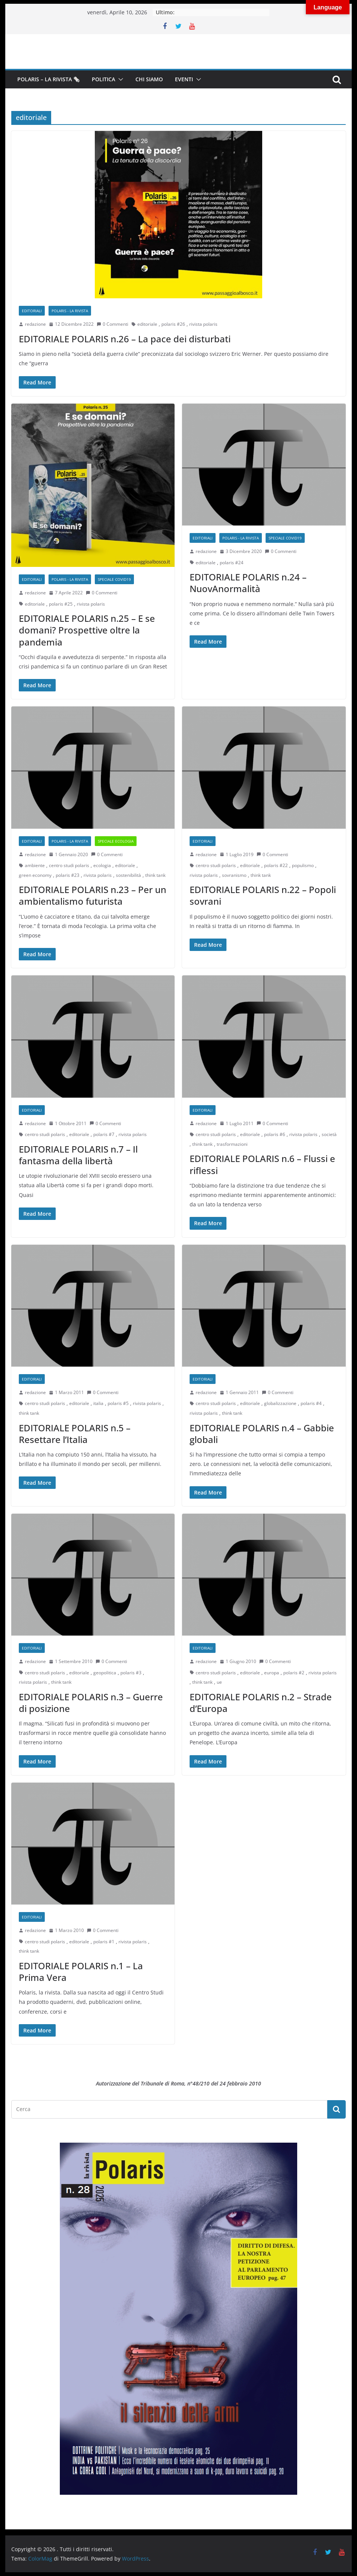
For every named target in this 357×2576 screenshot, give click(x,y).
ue (219, 1682)
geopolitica (104, 1672)
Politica (103, 79)
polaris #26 (173, 324)
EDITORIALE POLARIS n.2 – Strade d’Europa (261, 1702)
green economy (35, 875)
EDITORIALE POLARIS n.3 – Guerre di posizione (91, 1702)
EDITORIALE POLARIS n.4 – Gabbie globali (262, 1434)
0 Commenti (112, 324)
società (329, 1134)
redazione (35, 324)
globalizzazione (280, 1403)
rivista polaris (203, 324)
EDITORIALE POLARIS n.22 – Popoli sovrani (263, 895)
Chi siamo (149, 79)
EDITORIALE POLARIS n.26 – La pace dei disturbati (125, 339)
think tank (155, 875)
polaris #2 (293, 1672)
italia (98, 1403)
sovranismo (234, 875)
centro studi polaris (69, 865)
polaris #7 (103, 1134)
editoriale (147, 324)
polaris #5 (118, 1403)
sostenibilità (128, 875)
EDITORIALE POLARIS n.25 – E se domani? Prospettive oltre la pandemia (87, 630)
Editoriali (32, 310)
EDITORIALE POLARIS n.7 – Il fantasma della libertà (78, 1155)
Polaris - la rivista (70, 310)
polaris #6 (274, 1134)
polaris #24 (231, 562)
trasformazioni (232, 1144)
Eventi (184, 79)
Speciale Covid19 (114, 579)
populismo (303, 865)
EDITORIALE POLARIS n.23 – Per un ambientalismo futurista (92, 895)
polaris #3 (130, 1672)
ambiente (35, 865)
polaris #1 (103, 1941)
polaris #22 (276, 865)
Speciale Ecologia (116, 841)
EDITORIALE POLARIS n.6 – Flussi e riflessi (262, 1164)
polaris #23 (67, 875)
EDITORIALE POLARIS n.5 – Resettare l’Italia (75, 1434)
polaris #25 (61, 604)
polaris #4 (311, 1403)
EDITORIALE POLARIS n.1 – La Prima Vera (81, 1971)
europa (271, 1672)
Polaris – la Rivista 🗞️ (48, 79)
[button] (119, 79)
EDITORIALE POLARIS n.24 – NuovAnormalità (248, 583)
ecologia (102, 865)
